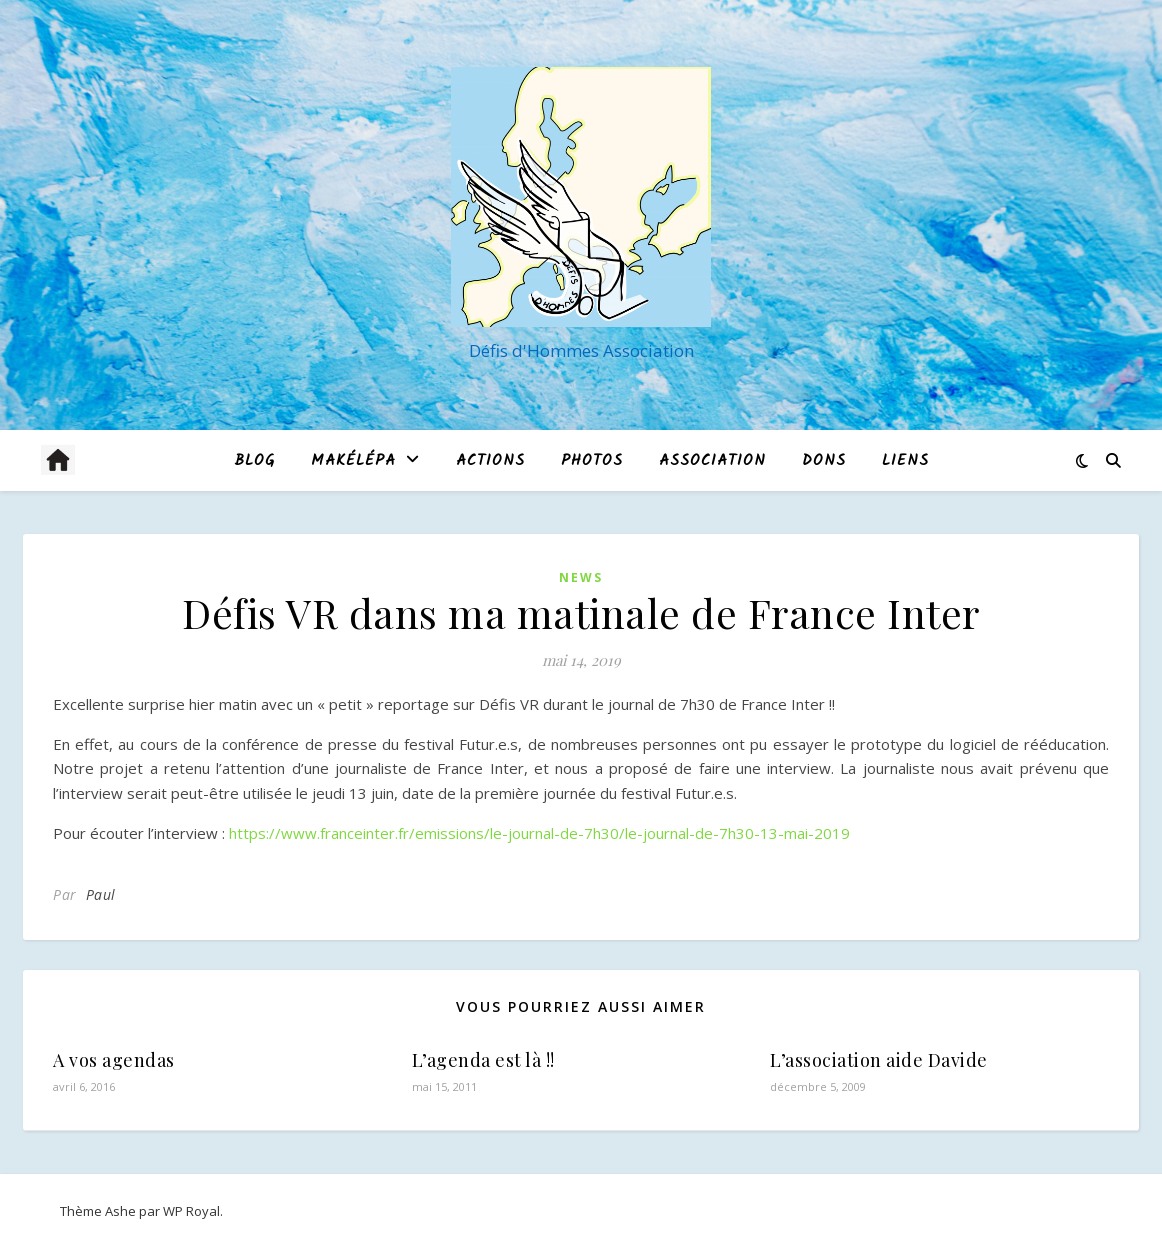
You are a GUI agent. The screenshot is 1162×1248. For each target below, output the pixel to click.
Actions (490, 461)
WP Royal (191, 1211)
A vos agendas (114, 1060)
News (581, 577)
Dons (824, 461)
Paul (101, 894)
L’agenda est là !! (483, 1060)
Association (712, 461)
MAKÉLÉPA (353, 461)
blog (254, 461)
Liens (905, 461)
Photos (592, 461)
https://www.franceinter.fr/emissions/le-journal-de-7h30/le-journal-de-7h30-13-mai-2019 (539, 833)
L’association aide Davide (879, 1060)
